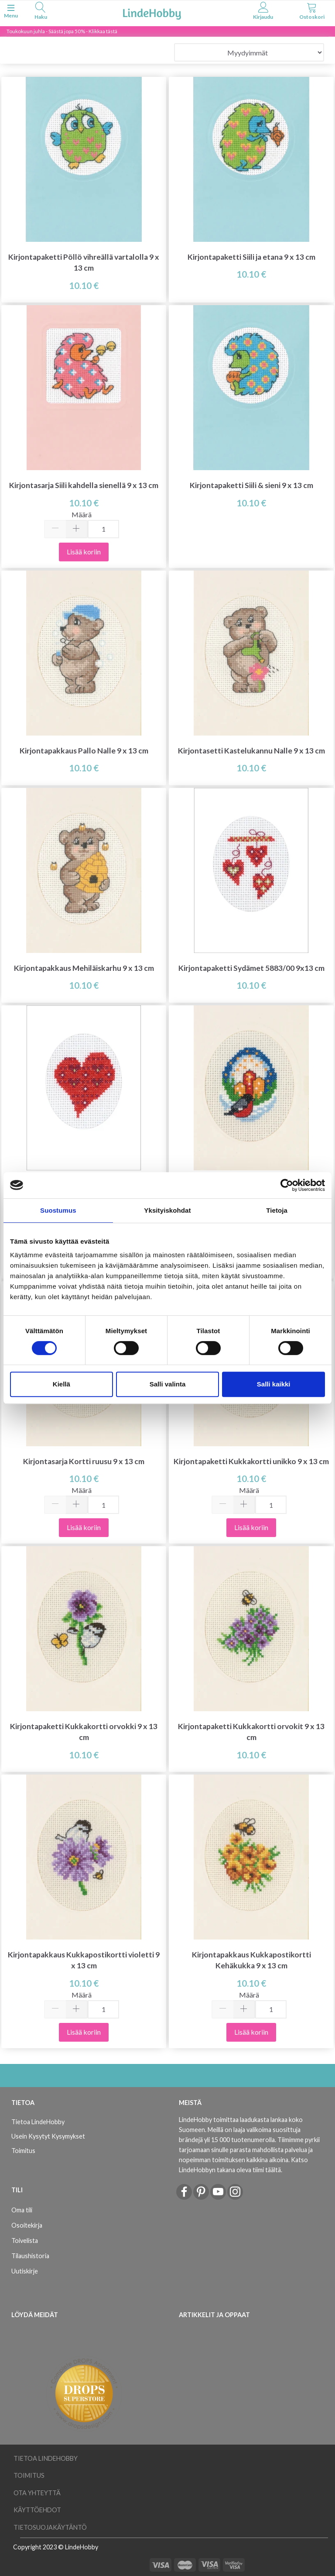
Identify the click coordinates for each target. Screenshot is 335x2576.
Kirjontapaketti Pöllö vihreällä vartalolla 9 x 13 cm (83, 262)
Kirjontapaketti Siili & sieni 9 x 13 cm (251, 485)
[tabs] (40, 12)
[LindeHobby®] (151, 12)
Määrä (82, 514)
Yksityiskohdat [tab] (167, 1210)
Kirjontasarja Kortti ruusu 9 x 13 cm (83, 1461)
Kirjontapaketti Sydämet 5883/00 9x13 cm (251, 968)
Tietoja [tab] (276, 1210)
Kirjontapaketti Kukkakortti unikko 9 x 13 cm (251, 1461)
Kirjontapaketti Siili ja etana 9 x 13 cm (251, 256)
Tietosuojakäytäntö (50, 2527)
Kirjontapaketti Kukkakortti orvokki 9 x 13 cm (83, 1732)
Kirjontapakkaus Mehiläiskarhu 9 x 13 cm (84, 968)
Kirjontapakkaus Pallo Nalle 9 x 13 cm (84, 750)
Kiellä (61, 1384)
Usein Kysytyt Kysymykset (48, 2136)
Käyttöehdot (37, 2510)
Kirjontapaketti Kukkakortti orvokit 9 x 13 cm (251, 1732)
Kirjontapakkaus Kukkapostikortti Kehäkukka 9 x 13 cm (251, 1960)
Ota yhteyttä (37, 2493)
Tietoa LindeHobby (38, 2121)
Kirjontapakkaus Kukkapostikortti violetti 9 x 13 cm (84, 1960)
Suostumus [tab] (58, 1210)
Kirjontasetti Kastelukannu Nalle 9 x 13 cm (251, 750)
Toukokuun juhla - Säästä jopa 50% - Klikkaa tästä (62, 31)
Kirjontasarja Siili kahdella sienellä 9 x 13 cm (83, 485)
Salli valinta (168, 1384)
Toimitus (23, 2150)
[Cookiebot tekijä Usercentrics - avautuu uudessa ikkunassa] (287, 1185)
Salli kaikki (274, 1384)
